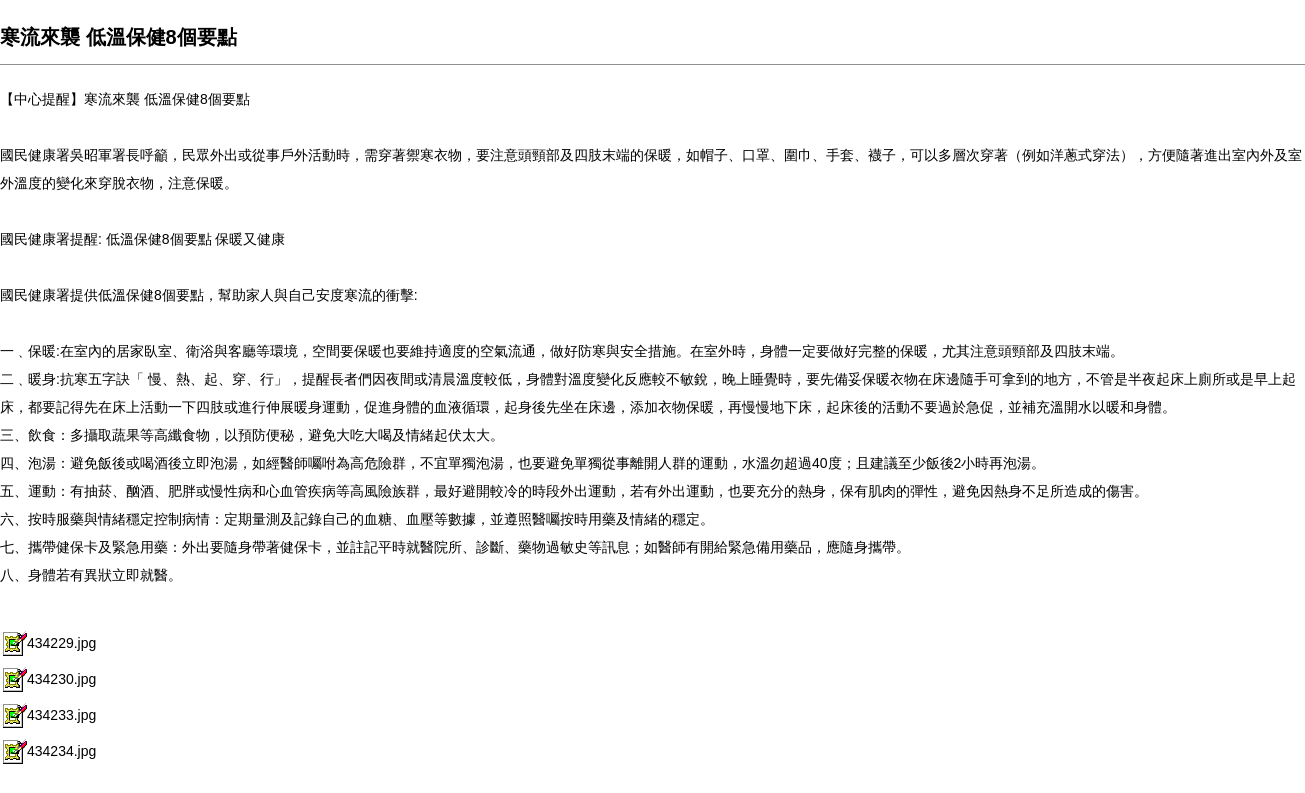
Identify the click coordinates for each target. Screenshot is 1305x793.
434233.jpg (48, 715)
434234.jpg (48, 751)
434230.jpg (48, 679)
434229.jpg (48, 643)
